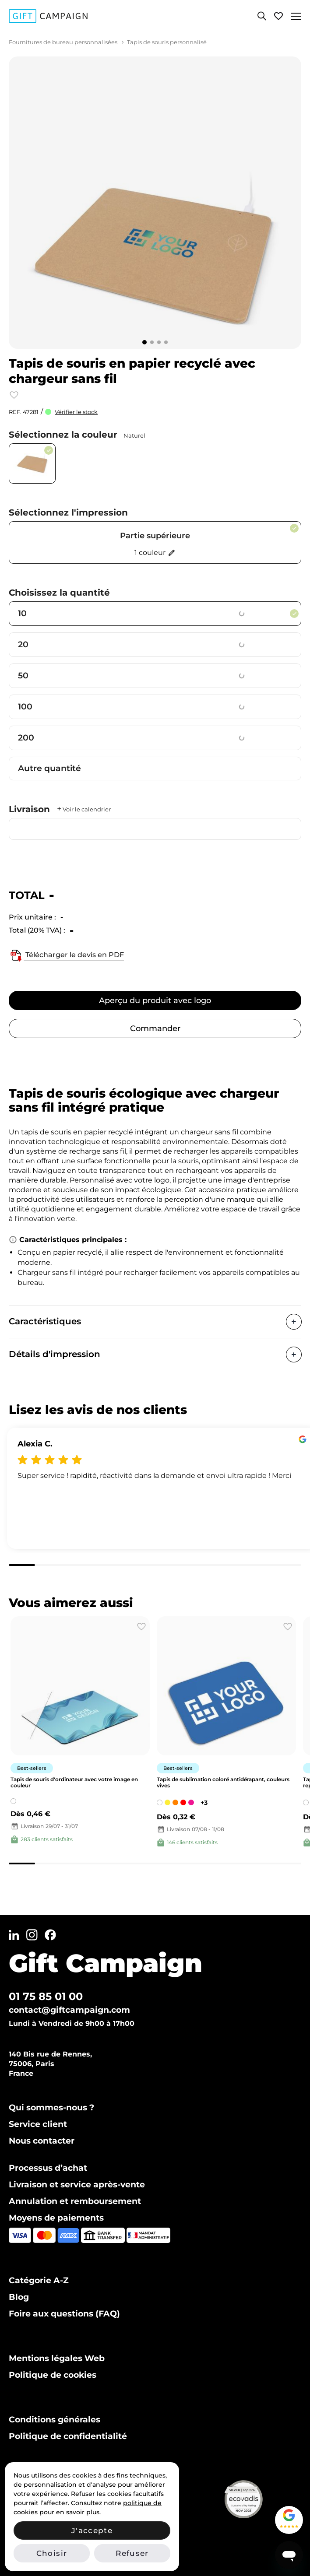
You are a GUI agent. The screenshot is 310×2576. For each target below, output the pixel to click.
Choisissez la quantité (59, 592)
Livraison (60, 809)
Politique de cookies (52, 2375)
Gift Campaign (105, 1963)
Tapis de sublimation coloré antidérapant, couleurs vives (223, 1782)
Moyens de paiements (56, 2218)
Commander (155, 1028)
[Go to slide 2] (152, 342)
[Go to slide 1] (144, 342)
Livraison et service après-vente (77, 2184)
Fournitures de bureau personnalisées (63, 42)
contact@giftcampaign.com (69, 2010)
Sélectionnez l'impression (68, 512)
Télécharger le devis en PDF (66, 955)
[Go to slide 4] (166, 342)
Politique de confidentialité (68, 2436)
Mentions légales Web (57, 2358)
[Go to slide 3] (159, 342)
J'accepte (92, 2530)
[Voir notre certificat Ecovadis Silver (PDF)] (261, 2499)
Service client (38, 2124)
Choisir (51, 2553)
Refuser (132, 2553)
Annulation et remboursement (75, 2201)
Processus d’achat (48, 2168)
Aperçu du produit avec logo (155, 1000)
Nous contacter (41, 2141)
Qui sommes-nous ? (51, 2107)
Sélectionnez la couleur (77, 434)
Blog (19, 2297)
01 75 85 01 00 (46, 1996)
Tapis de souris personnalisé (167, 42)
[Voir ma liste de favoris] (278, 16)
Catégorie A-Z (39, 2280)
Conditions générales (54, 2420)
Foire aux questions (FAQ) (64, 2314)
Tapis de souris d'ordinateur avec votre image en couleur (74, 1782)
